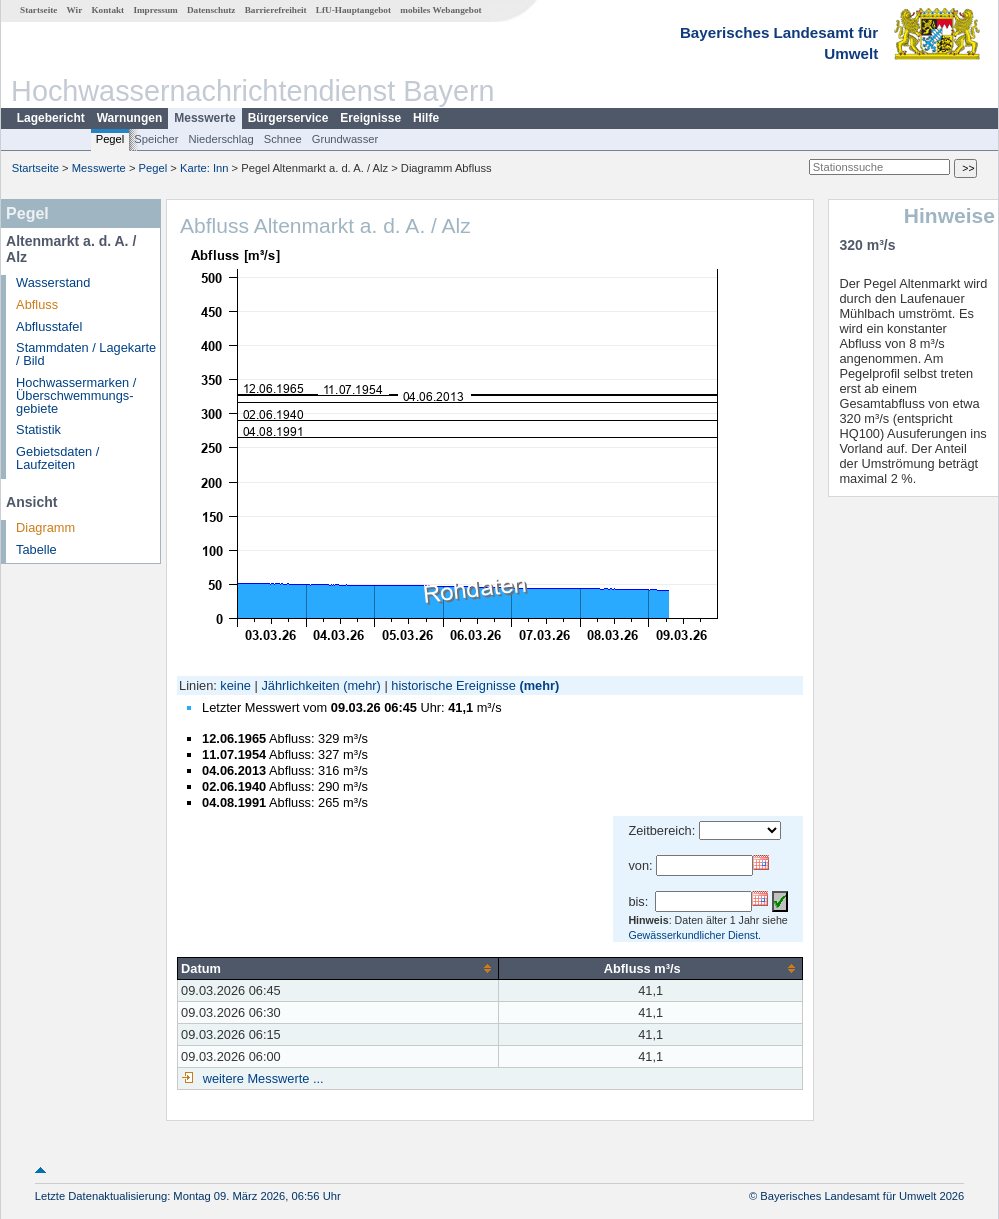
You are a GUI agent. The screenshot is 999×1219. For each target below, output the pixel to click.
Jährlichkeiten (300, 685)
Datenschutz (211, 10)
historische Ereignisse (453, 685)
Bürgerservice (288, 118)
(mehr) (362, 685)
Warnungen (130, 118)
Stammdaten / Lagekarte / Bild (86, 354)
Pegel (110, 139)
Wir (75, 10)
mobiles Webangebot (440, 10)
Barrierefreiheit (276, 10)
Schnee (283, 139)
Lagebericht (51, 118)
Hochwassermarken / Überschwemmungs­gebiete (76, 395)
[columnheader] (338, 968)
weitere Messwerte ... (261, 1078)
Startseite (38, 10)
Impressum (155, 10)
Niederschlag (220, 139)
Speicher (156, 139)
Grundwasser (345, 139)
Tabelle (36, 549)
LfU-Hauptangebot (353, 10)
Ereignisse (370, 118)
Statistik (38, 429)
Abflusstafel (49, 326)
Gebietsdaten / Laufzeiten (57, 458)
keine (235, 685)
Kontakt (107, 10)
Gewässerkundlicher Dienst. (694, 935)
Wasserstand (53, 282)
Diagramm (45, 527)
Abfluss (37, 304)
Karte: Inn (204, 168)
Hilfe (426, 118)
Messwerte (204, 118)
